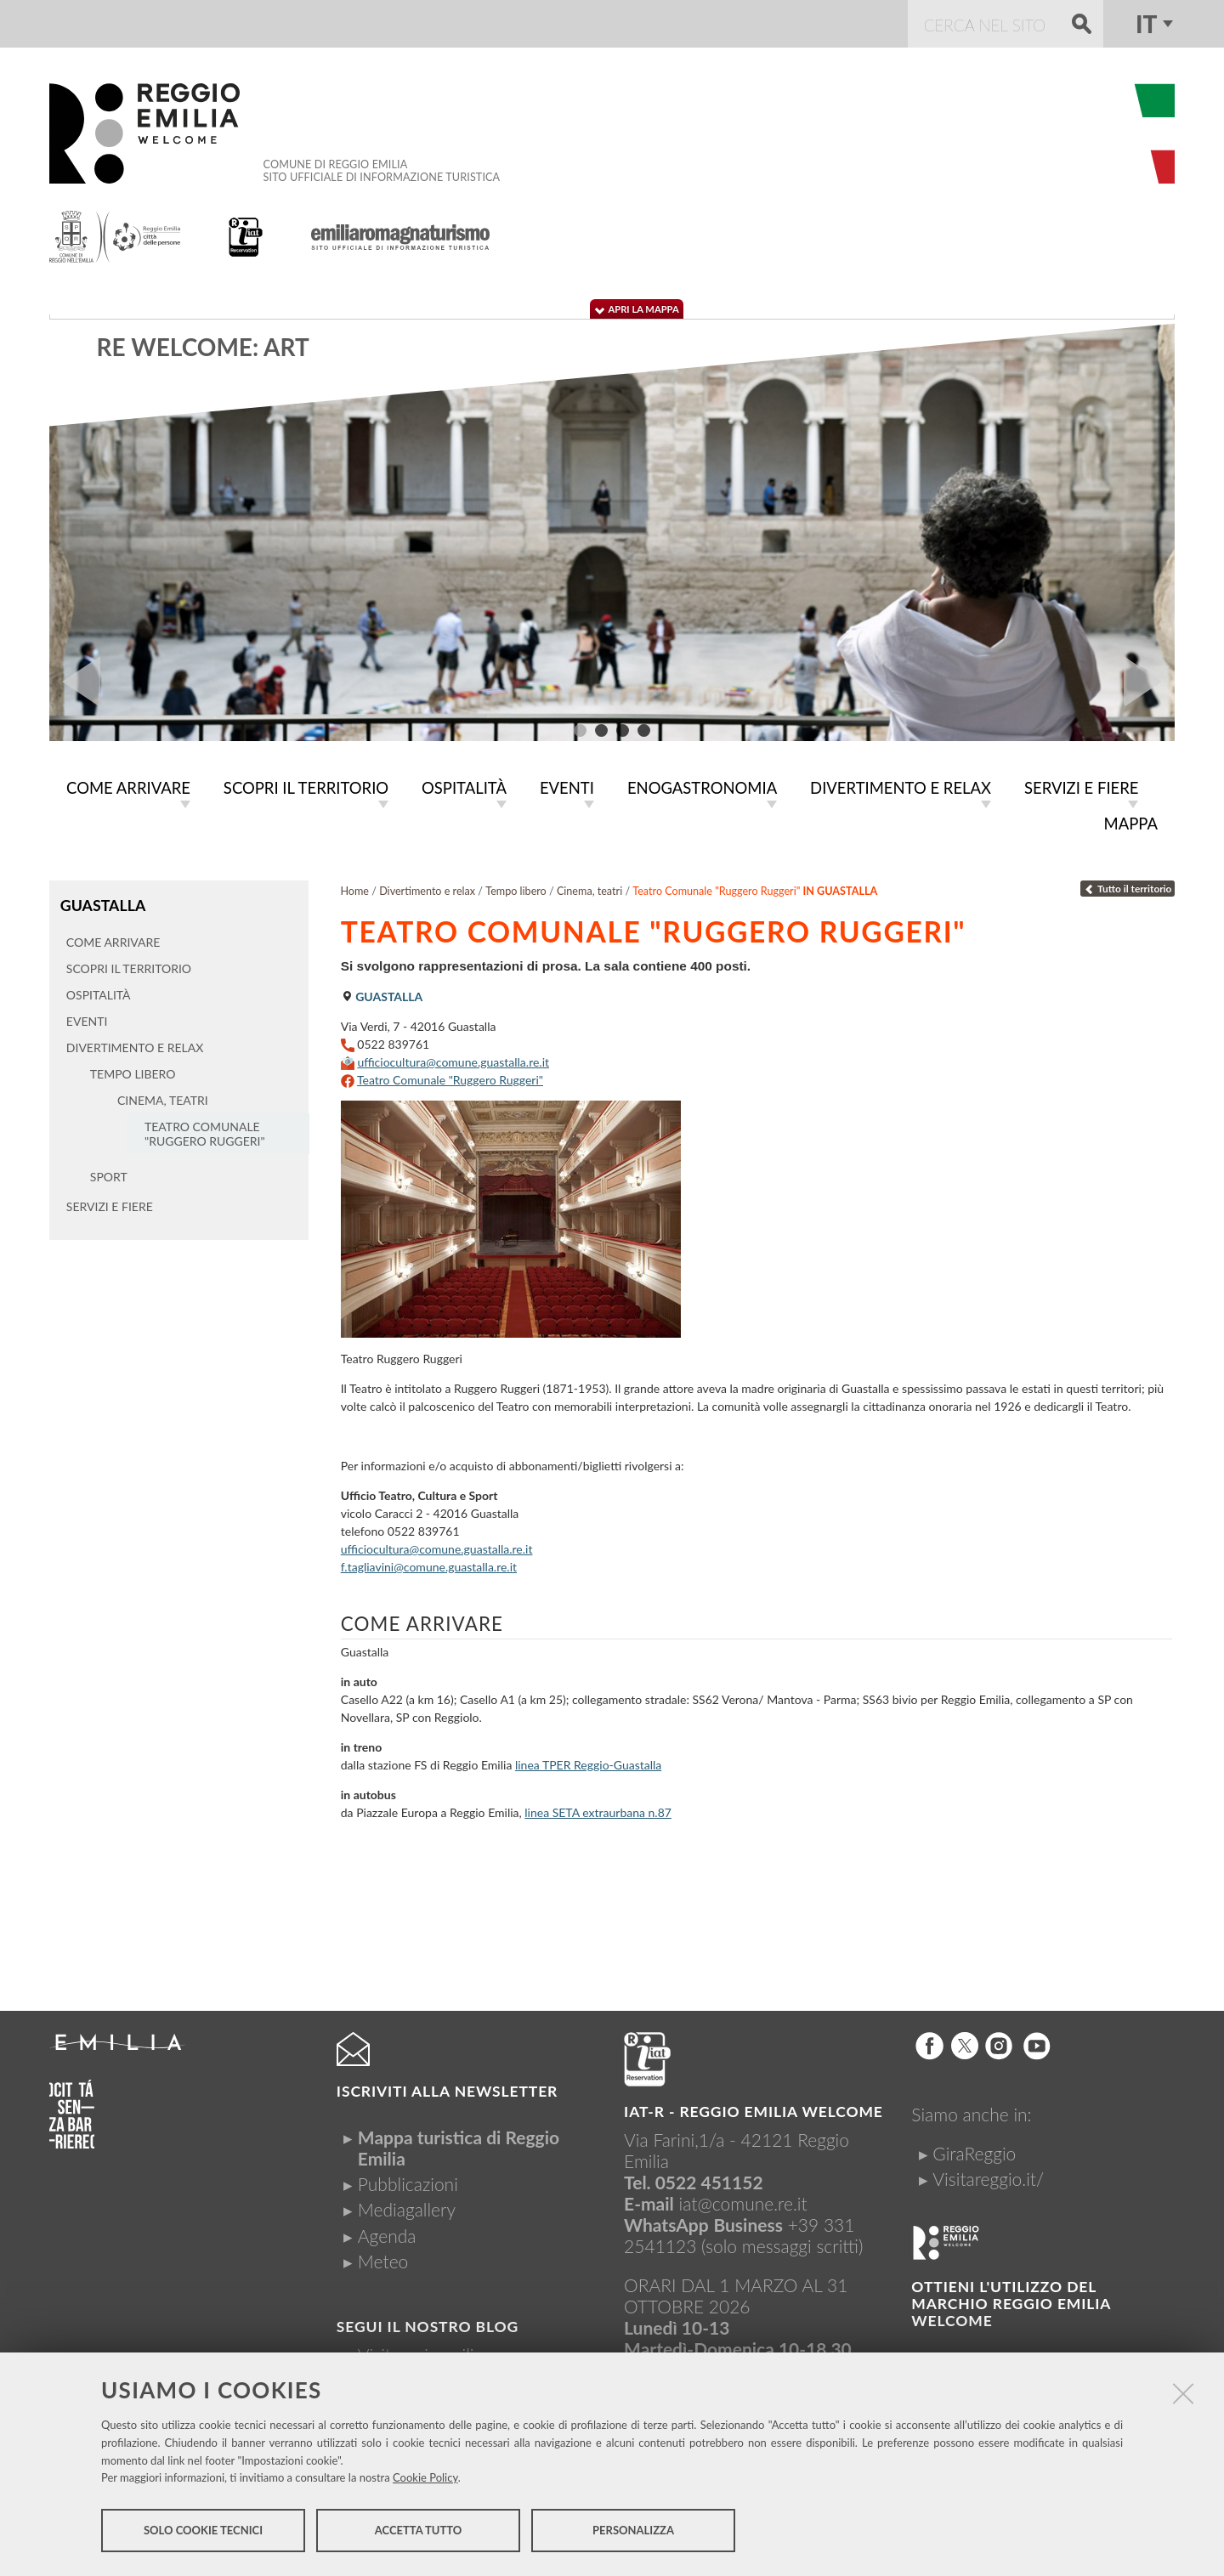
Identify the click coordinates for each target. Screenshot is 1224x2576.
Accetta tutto (418, 2532)
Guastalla (102, 901)
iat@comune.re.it (743, 2200)
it (1146, 23)
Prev (74, 681)
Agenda (387, 2232)
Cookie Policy (425, 2479)
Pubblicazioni (408, 2180)
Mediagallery (407, 2205)
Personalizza (633, 2532)
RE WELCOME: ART (203, 346)
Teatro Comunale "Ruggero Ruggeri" (450, 1076)
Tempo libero (516, 887)
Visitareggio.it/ (988, 2175)
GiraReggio (974, 2149)
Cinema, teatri (589, 887)
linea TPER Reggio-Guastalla (588, 1761)
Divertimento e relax (427, 887)
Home (354, 887)
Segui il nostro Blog (427, 2323)
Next (1149, 681)
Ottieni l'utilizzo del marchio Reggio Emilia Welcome (1010, 2300)
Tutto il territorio (1128, 885)
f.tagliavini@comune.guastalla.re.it (429, 1563)
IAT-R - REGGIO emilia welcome (753, 2108)
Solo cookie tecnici (203, 2532)
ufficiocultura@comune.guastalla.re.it (453, 1058)
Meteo (383, 2257)
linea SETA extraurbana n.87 (598, 1809)
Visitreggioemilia (420, 2351)
